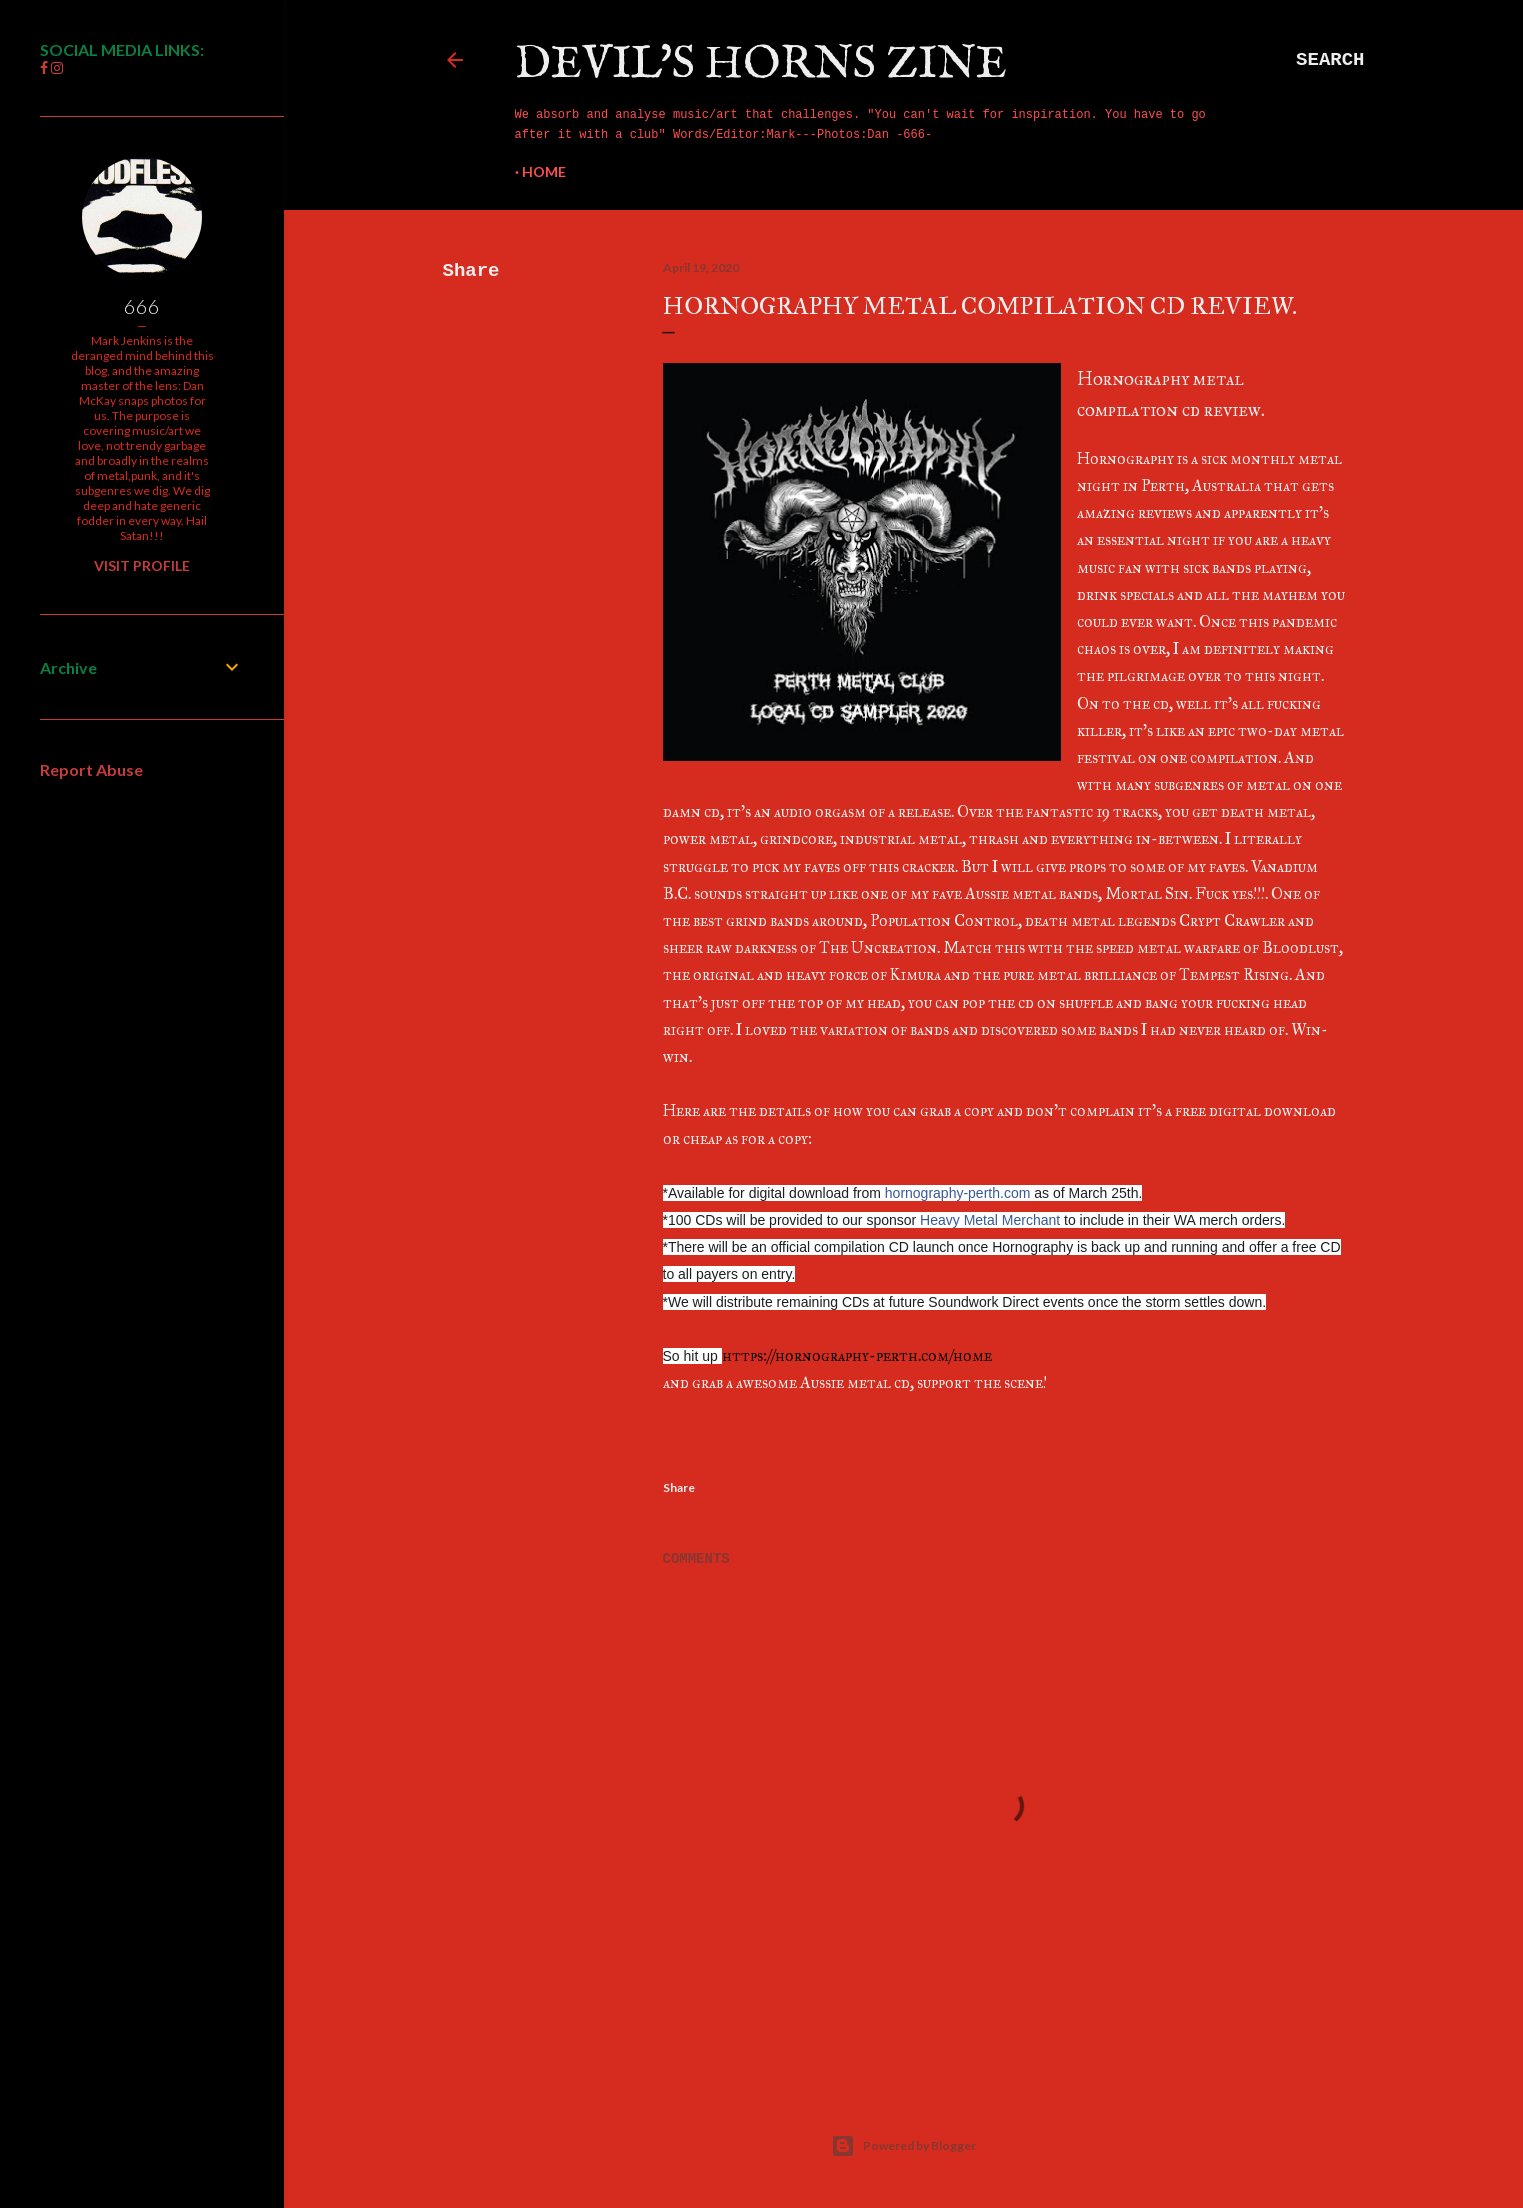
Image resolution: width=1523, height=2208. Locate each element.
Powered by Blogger (903, 2146)
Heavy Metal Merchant (990, 1220)
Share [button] (471, 271)
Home (544, 171)
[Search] (1330, 60)
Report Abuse (91, 769)
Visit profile (142, 565)
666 (142, 306)
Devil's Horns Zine (761, 64)
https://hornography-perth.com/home (857, 1355)
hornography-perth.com (958, 1193)
